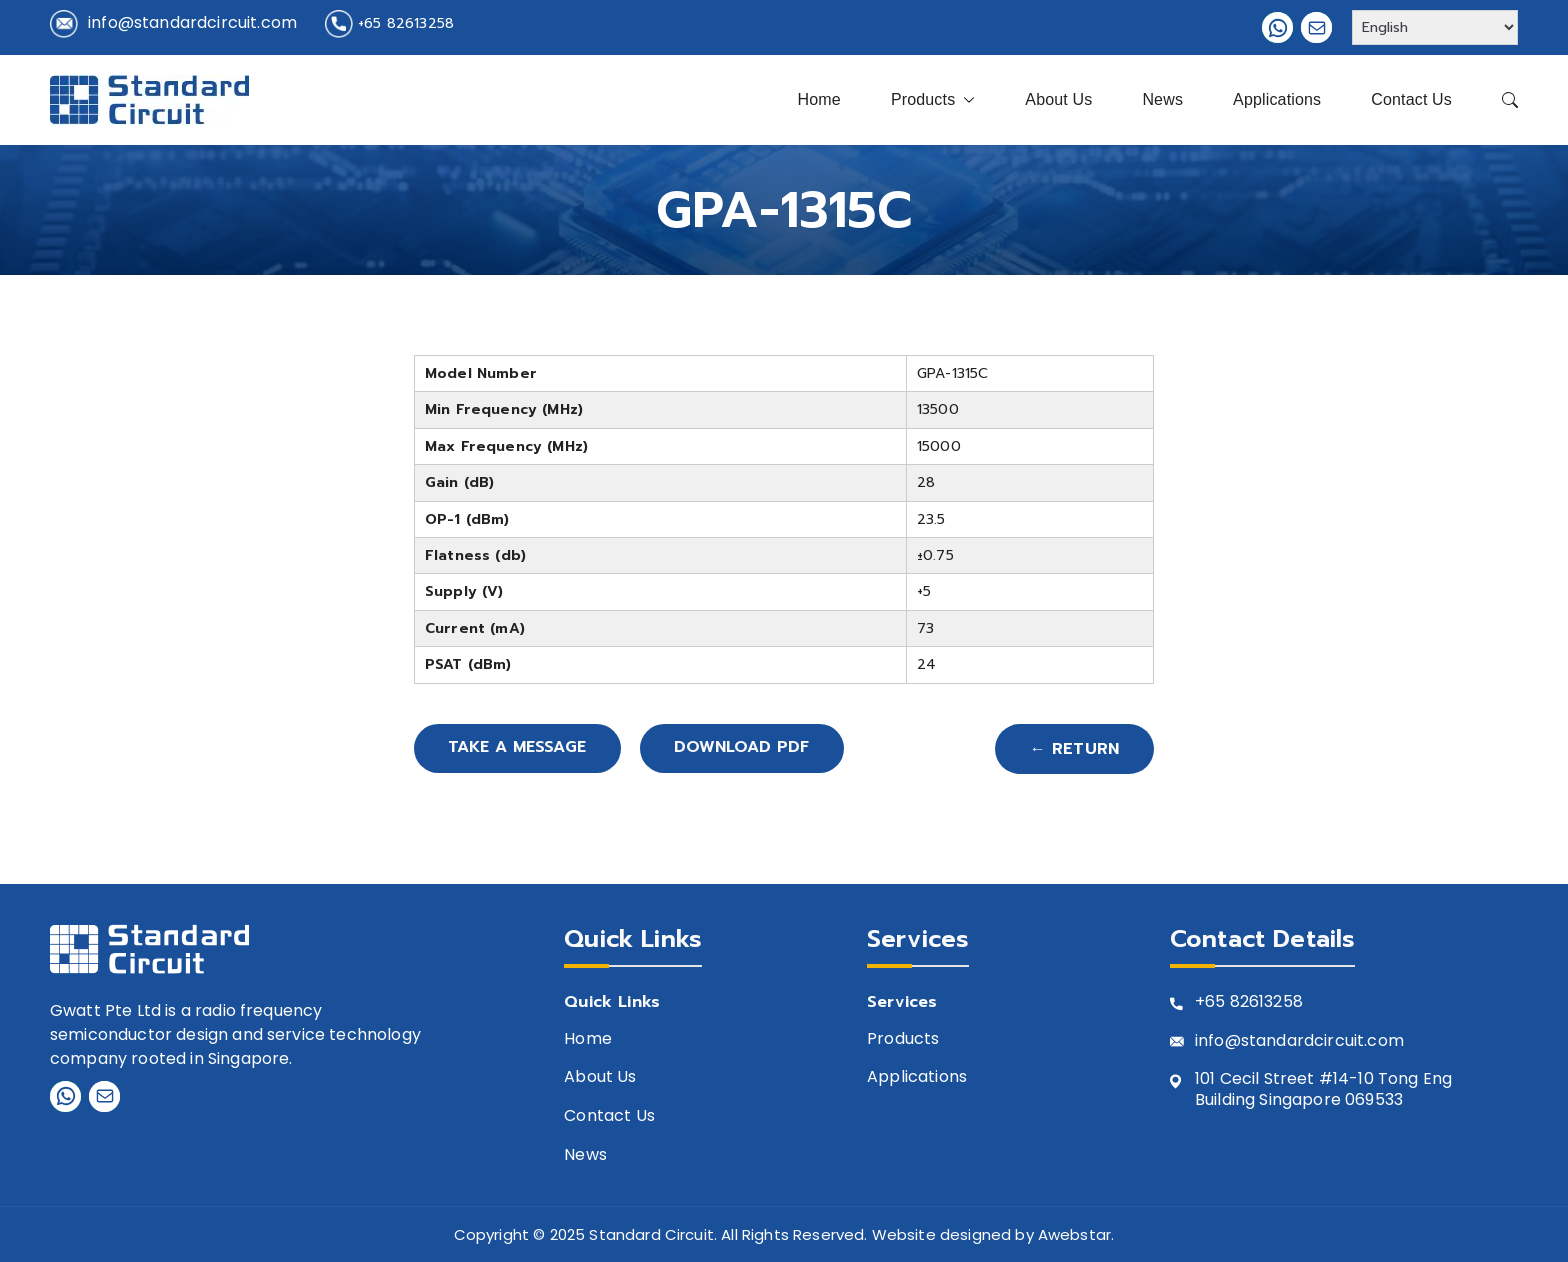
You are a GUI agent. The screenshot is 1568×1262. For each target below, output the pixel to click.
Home (819, 99)
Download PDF (749, 749)
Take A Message (520, 749)
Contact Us (1411, 99)
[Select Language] (1435, 27)
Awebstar (1074, 1234)
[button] (965, 100)
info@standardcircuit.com (192, 22)
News (1162, 99)
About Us (1058, 99)
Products (933, 100)
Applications (1277, 99)
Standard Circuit (651, 1234)
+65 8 (1217, 1002)
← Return (1074, 749)
